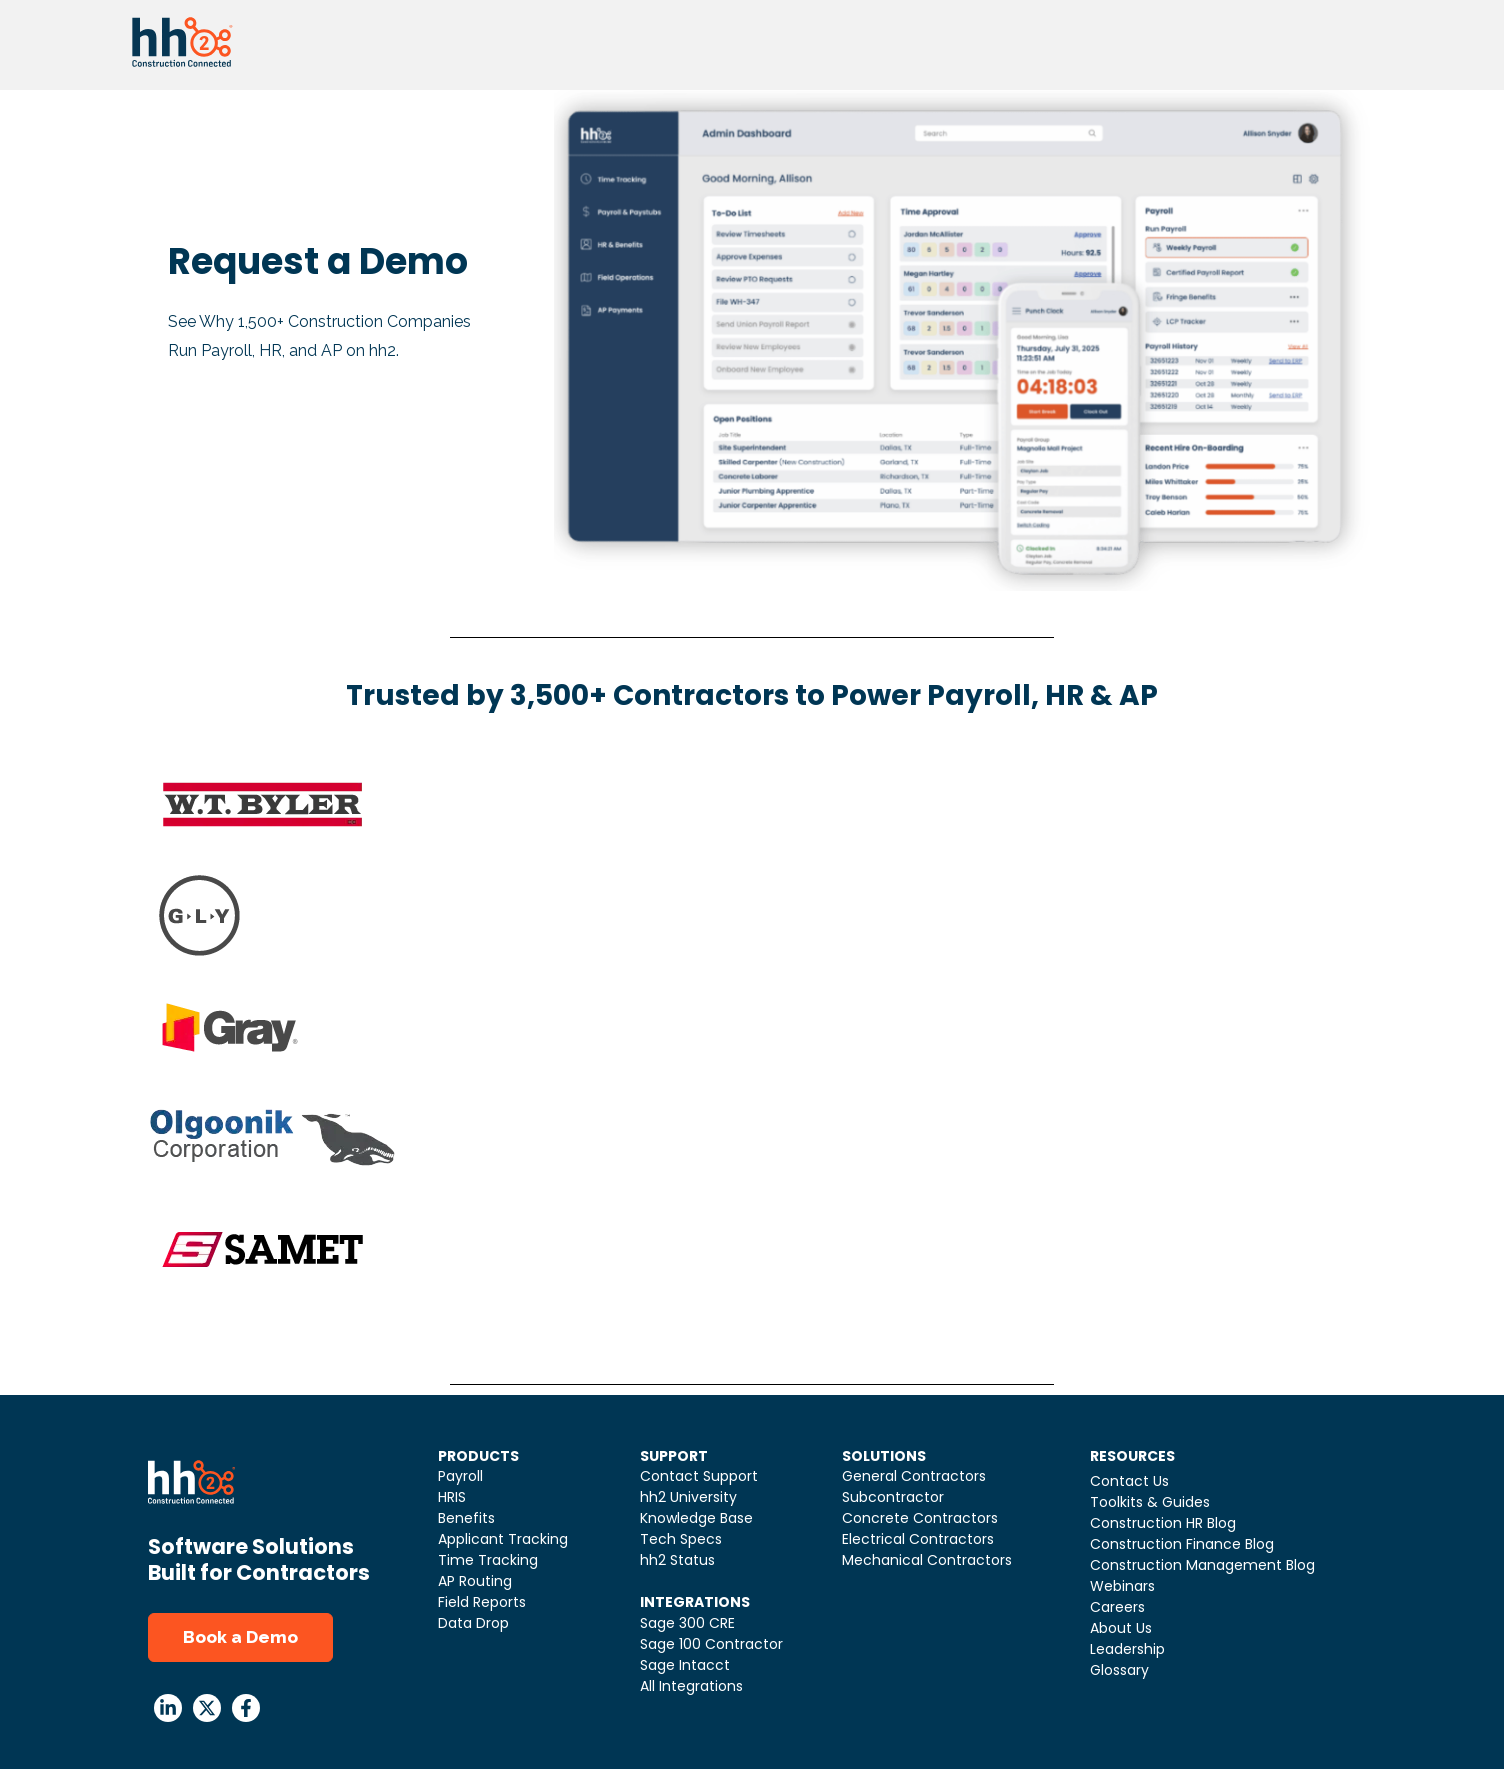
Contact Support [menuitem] (699, 1476)
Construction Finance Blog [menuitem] (1182, 1544)
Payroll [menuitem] (460, 1476)
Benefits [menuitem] (466, 1518)
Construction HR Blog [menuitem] (1163, 1523)
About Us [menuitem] (1121, 1628)
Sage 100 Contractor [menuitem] (711, 1644)
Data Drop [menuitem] (473, 1623)
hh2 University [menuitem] (688, 1497)
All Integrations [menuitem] (691, 1686)
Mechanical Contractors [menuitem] (927, 1560)
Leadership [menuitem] (1127, 1649)
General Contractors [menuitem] (914, 1476)
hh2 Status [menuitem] (677, 1560)
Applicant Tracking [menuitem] (503, 1539)
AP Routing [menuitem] (475, 1581)
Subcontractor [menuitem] (893, 1497)
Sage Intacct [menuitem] (685, 1665)
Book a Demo (240, 1637)
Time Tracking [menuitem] (488, 1560)
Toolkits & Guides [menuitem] (1150, 1502)
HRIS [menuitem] (452, 1497)
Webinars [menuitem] (1122, 1586)
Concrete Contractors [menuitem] (920, 1518)
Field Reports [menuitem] (482, 1602)
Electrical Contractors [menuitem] (918, 1539)
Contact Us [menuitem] (1129, 1481)
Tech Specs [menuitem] (681, 1539)
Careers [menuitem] (1117, 1607)
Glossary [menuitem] (1119, 1670)
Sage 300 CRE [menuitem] (687, 1623)
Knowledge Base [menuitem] (696, 1518)
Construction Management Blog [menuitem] (1202, 1565)
